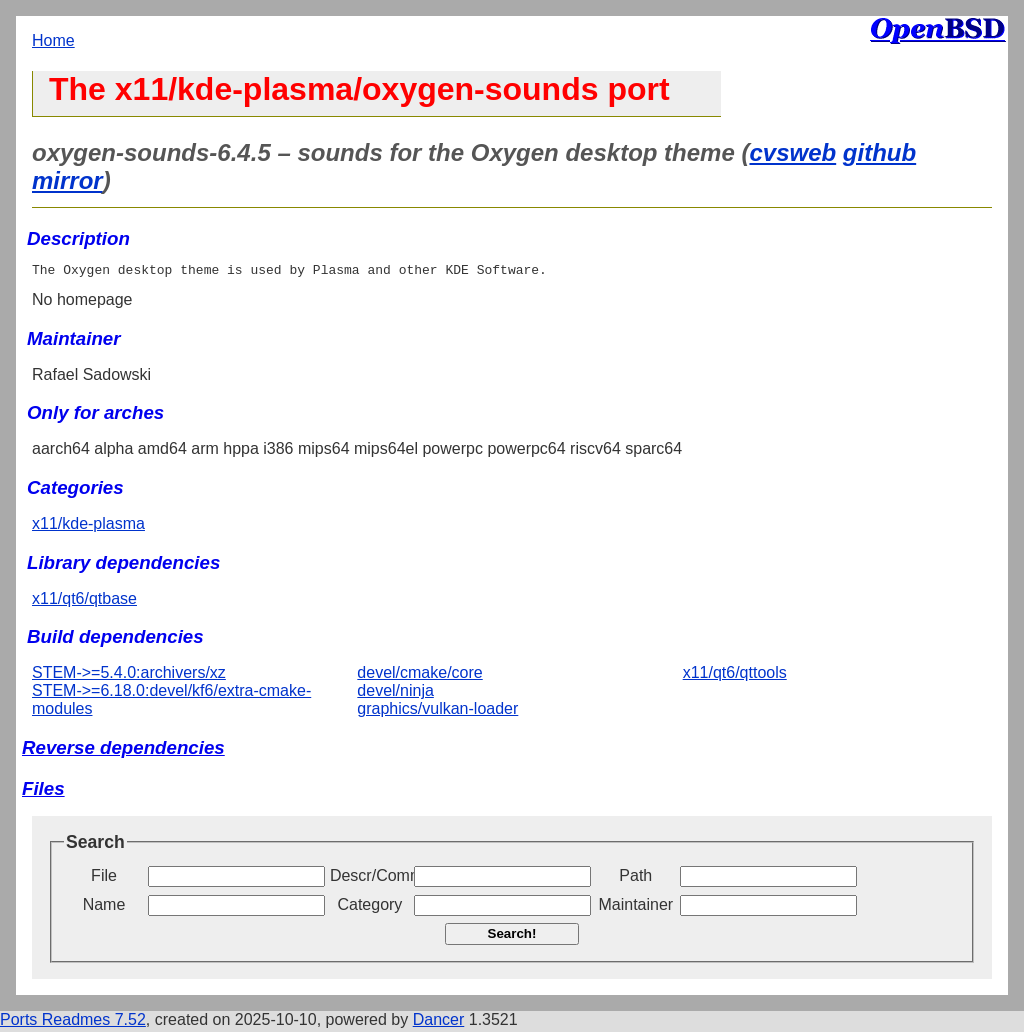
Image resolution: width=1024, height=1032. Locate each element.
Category (369, 907)
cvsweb (792, 152)
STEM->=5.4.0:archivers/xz (129, 675)
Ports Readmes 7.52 (73, 1022)
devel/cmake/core (419, 675)
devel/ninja (395, 693)
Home (53, 40)
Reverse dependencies (123, 750)
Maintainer (635, 907)
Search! (512, 936)
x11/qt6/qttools (735, 675)
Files (43, 791)
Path (635, 878)
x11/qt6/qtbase (84, 601)
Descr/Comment (370, 878)
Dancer (439, 1022)
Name (104, 907)
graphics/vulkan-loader (437, 711)
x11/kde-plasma (88, 526)
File (104, 878)
